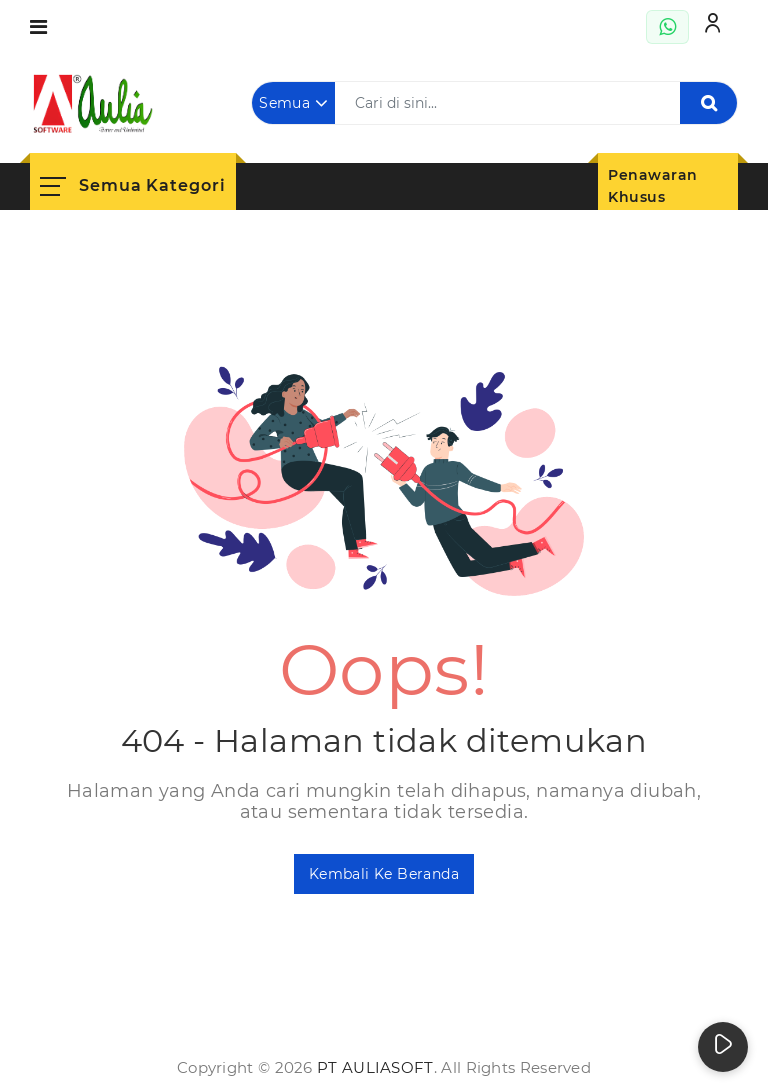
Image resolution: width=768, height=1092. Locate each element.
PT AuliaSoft (375, 1067)
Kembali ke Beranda (384, 874)
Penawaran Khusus (653, 186)
